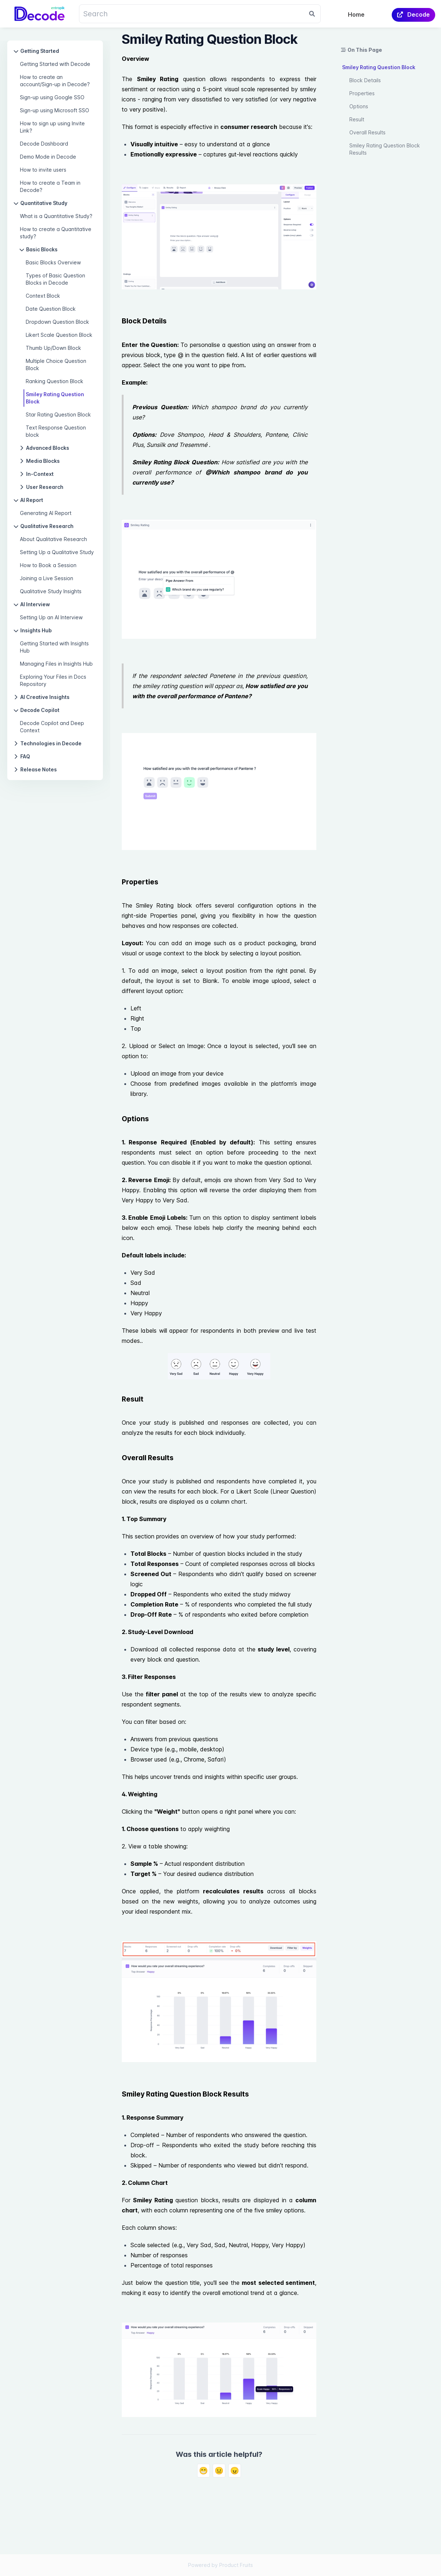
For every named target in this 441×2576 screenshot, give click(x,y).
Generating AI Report (45, 513)
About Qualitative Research (53, 539)
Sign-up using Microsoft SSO (54, 110)
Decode (413, 14)
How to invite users (43, 170)
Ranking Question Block (54, 381)
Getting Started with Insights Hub (54, 647)
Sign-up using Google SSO (52, 97)
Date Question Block (51, 309)
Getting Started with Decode (55, 64)
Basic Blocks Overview (53, 262)
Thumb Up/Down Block (53, 348)
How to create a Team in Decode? (50, 186)
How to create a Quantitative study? (55, 232)
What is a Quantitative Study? (56, 216)
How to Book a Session (48, 565)
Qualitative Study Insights (51, 591)
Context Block (43, 296)
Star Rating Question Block (58, 414)
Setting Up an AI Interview (51, 617)
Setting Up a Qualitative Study (57, 552)
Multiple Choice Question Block (56, 364)
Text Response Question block (56, 431)
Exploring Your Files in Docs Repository (53, 680)
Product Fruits (236, 2565)
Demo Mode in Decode (48, 157)
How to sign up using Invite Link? (52, 127)
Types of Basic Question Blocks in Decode (55, 279)
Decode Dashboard (44, 144)
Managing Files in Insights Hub (56, 664)
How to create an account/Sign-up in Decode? (55, 80)
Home (356, 14)
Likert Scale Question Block (59, 335)
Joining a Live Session (46, 578)
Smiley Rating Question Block (55, 398)
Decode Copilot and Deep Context (52, 726)
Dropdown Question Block (57, 322)
